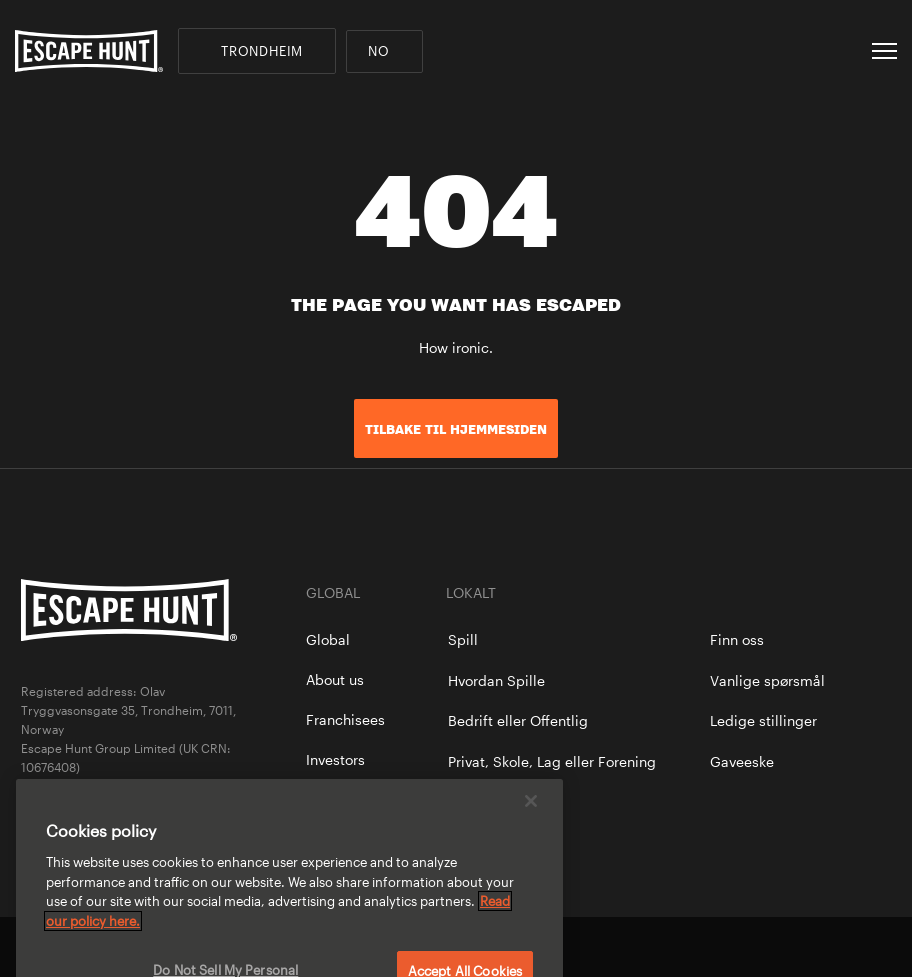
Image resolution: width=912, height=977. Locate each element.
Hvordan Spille (496, 680)
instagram (881, 947)
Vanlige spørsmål (767, 680)
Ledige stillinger (763, 720)
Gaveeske (742, 761)
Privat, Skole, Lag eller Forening (552, 761)
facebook (813, 947)
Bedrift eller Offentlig (518, 720)
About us (335, 679)
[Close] (531, 814)
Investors (335, 759)
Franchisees (345, 719)
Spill (463, 639)
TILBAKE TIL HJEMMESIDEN (456, 429)
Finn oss (737, 639)
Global (328, 639)
